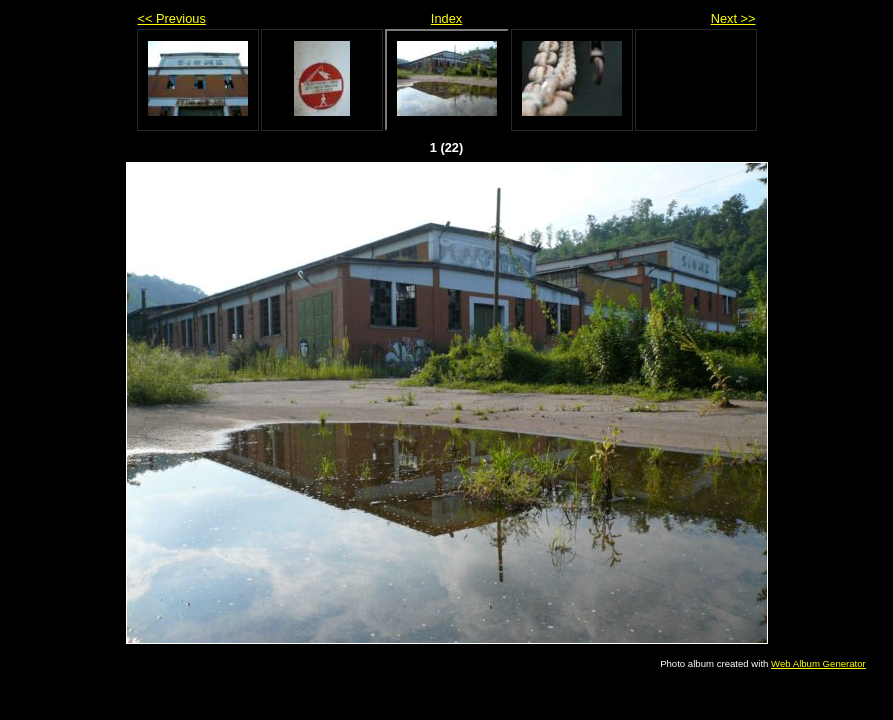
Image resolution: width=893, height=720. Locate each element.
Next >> (733, 18)
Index (446, 18)
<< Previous (172, 18)
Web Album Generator (818, 663)
